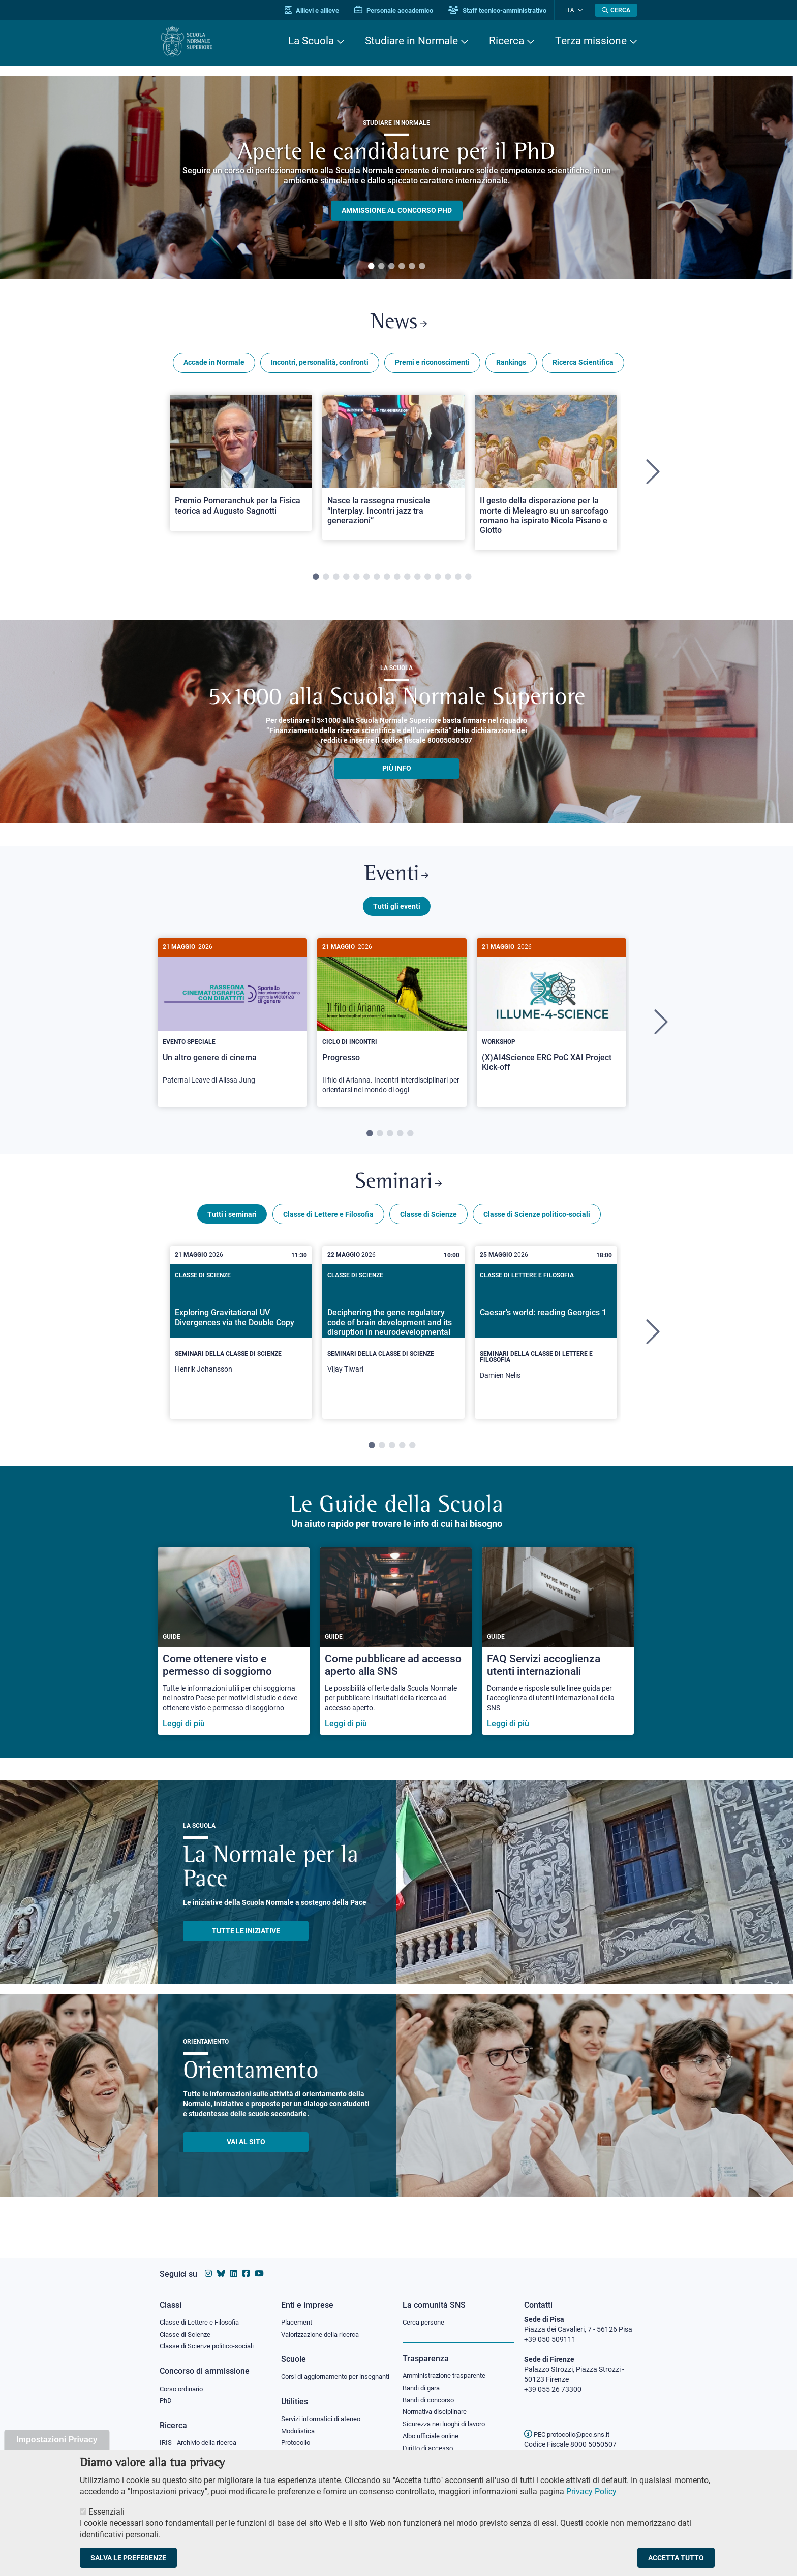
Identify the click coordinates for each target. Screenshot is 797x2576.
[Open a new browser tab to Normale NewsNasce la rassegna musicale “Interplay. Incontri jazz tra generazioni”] (393, 470)
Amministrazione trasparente (449, 2366)
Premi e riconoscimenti (432, 365)
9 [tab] (397, 580)
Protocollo (297, 2444)
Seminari (398, 1189)
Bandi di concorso (431, 2391)
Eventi (396, 878)
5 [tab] (412, 267)
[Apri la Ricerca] (616, 10)
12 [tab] (427, 580)
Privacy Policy (591, 2491)
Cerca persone (425, 2312)
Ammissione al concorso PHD (397, 210)
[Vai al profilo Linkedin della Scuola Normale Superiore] (233, 2264)
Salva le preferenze (128, 2558)
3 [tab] (391, 267)
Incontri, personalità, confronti (320, 365)
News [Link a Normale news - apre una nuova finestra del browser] (399, 324)
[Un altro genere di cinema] (232, 1022)
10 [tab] (407, 580)
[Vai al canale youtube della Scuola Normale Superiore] (259, 2264)
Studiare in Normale (411, 41)
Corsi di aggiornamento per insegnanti (323, 2372)
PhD (166, 2392)
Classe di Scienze (428, 1221)
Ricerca (506, 41)
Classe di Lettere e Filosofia (328, 1221)
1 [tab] (371, 267)
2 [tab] (381, 267)
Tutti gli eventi (396, 911)
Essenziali (106, 2512)
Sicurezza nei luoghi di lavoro (448, 2415)
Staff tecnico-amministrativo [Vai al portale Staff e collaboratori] (504, 10)
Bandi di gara (423, 2378)
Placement (298, 2312)
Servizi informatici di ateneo (324, 2419)
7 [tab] (377, 580)
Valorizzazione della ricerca (323, 2324)
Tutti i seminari (232, 1221)
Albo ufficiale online (433, 2428)
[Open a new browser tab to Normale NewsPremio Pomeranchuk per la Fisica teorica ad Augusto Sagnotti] (241, 465)
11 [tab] (417, 580)
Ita (573, 10)
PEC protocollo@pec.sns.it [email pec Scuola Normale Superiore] (571, 2425)
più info (396, 771)
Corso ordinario (184, 2379)
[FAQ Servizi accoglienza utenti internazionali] (558, 1648)
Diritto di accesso (429, 2440)
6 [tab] (422, 267)
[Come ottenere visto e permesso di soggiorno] (234, 1648)
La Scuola (311, 41)
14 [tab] (448, 580)
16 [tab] (468, 580)
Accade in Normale (213, 365)
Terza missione (591, 41)
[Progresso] (392, 1026)
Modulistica (299, 2432)
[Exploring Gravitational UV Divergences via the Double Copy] (241, 1337)
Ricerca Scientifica (583, 365)
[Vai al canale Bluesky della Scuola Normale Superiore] (221, 2264)
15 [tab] (458, 580)
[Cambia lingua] (581, 10)
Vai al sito (246, 2149)
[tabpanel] (396, 177)
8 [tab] (387, 580)
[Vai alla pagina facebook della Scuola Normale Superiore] (246, 2264)
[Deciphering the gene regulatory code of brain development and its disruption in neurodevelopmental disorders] (393, 1337)
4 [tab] (401, 267)
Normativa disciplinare (438, 2403)
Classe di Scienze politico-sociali (536, 1221)
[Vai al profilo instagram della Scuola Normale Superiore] (208, 2264)
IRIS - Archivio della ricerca (201, 2434)
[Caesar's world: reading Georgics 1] (546, 1340)
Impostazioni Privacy (56, 2439)
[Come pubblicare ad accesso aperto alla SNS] (396, 1648)
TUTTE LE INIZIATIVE (246, 1938)
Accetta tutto (676, 2558)
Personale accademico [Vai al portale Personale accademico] (400, 10)
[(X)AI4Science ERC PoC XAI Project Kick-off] (551, 1017)
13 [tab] (438, 580)
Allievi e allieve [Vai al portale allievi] (318, 10)
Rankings (511, 365)
